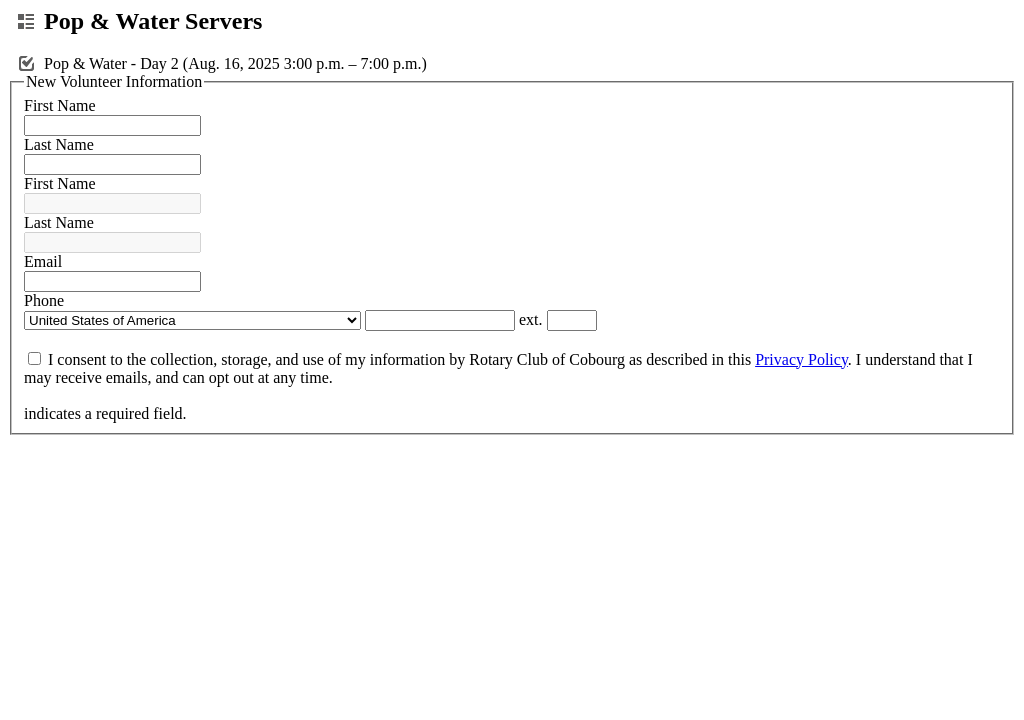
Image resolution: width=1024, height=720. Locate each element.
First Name (60, 105)
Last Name (59, 144)
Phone (44, 300)
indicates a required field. (105, 413)
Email (43, 261)
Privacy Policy (801, 359)
